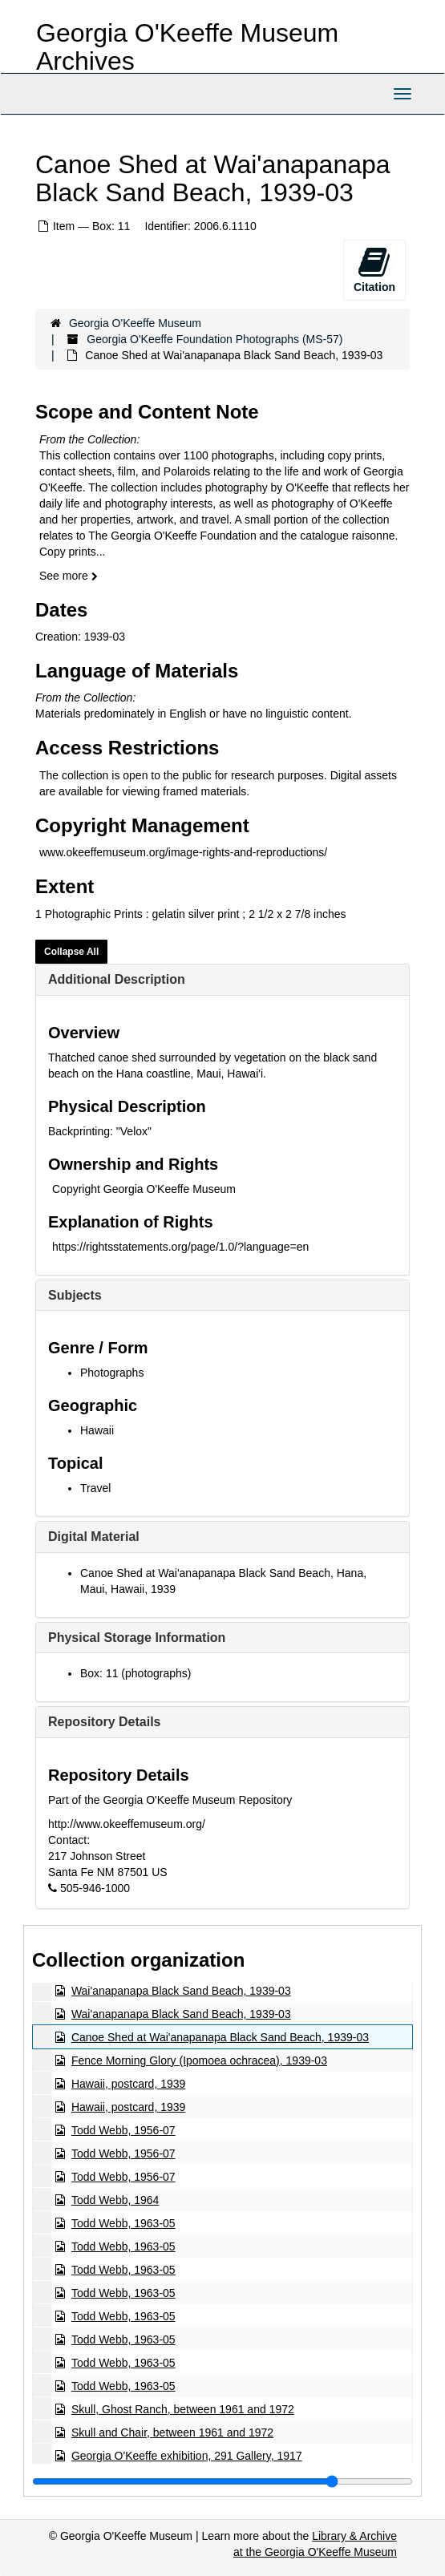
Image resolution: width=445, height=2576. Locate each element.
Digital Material (94, 1536)
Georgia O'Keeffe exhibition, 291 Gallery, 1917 (186, 2455)
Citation (374, 269)
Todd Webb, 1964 (115, 2200)
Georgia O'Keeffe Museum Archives (187, 46)
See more (68, 575)
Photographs (112, 1372)
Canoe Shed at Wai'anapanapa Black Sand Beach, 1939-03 (220, 2037)
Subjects (75, 1295)
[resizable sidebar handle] (222, 2481)
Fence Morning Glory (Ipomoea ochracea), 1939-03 (199, 2060)
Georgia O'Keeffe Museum (135, 323)
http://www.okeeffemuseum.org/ (126, 1824)
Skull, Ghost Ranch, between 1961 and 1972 (182, 2409)
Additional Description (116, 979)
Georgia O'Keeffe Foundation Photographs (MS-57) (214, 339)
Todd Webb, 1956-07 (123, 2130)
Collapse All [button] (71, 951)
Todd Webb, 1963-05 (123, 2223)
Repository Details (104, 1722)
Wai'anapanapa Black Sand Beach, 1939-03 (181, 1990)
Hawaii (97, 1430)
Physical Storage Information (136, 1637)
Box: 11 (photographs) (136, 1673)
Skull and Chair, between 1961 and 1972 (172, 2432)
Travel (95, 1488)
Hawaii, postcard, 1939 (128, 2083)
